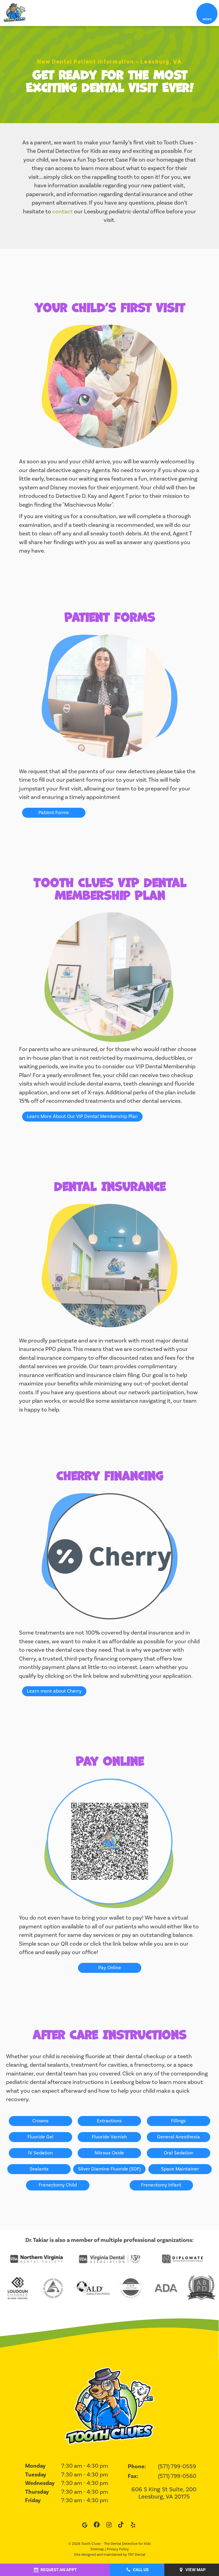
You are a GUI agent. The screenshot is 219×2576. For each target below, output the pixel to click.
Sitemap (97, 2549)
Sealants (39, 2169)
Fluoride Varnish (109, 2137)
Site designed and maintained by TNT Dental (109, 2554)
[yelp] (132, 2526)
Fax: (133, 2476)
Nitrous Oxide (109, 2153)
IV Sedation (40, 2153)
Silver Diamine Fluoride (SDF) (109, 2169)
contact (62, 211)
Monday (35, 2465)
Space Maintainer (180, 2169)
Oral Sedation (178, 2153)
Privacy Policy (118, 2549)
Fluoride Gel (40, 2137)
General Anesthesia (178, 2137)
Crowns (40, 2121)
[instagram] (108, 2526)
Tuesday (35, 2474)
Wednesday (40, 2483)
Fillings (178, 2121)
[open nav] (207, 12)
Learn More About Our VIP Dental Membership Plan (82, 1116)
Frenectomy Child (58, 2185)
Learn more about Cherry (54, 1691)
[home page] (14, 13)
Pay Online (109, 1968)
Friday (33, 2500)
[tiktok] (120, 2526)
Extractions (109, 2121)
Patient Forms (53, 813)
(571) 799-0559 (177, 2466)
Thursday (37, 2492)
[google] (84, 2526)
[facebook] (96, 2526)
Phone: (137, 2466)
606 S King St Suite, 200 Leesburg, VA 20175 (163, 2493)
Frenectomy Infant (161, 2185)
